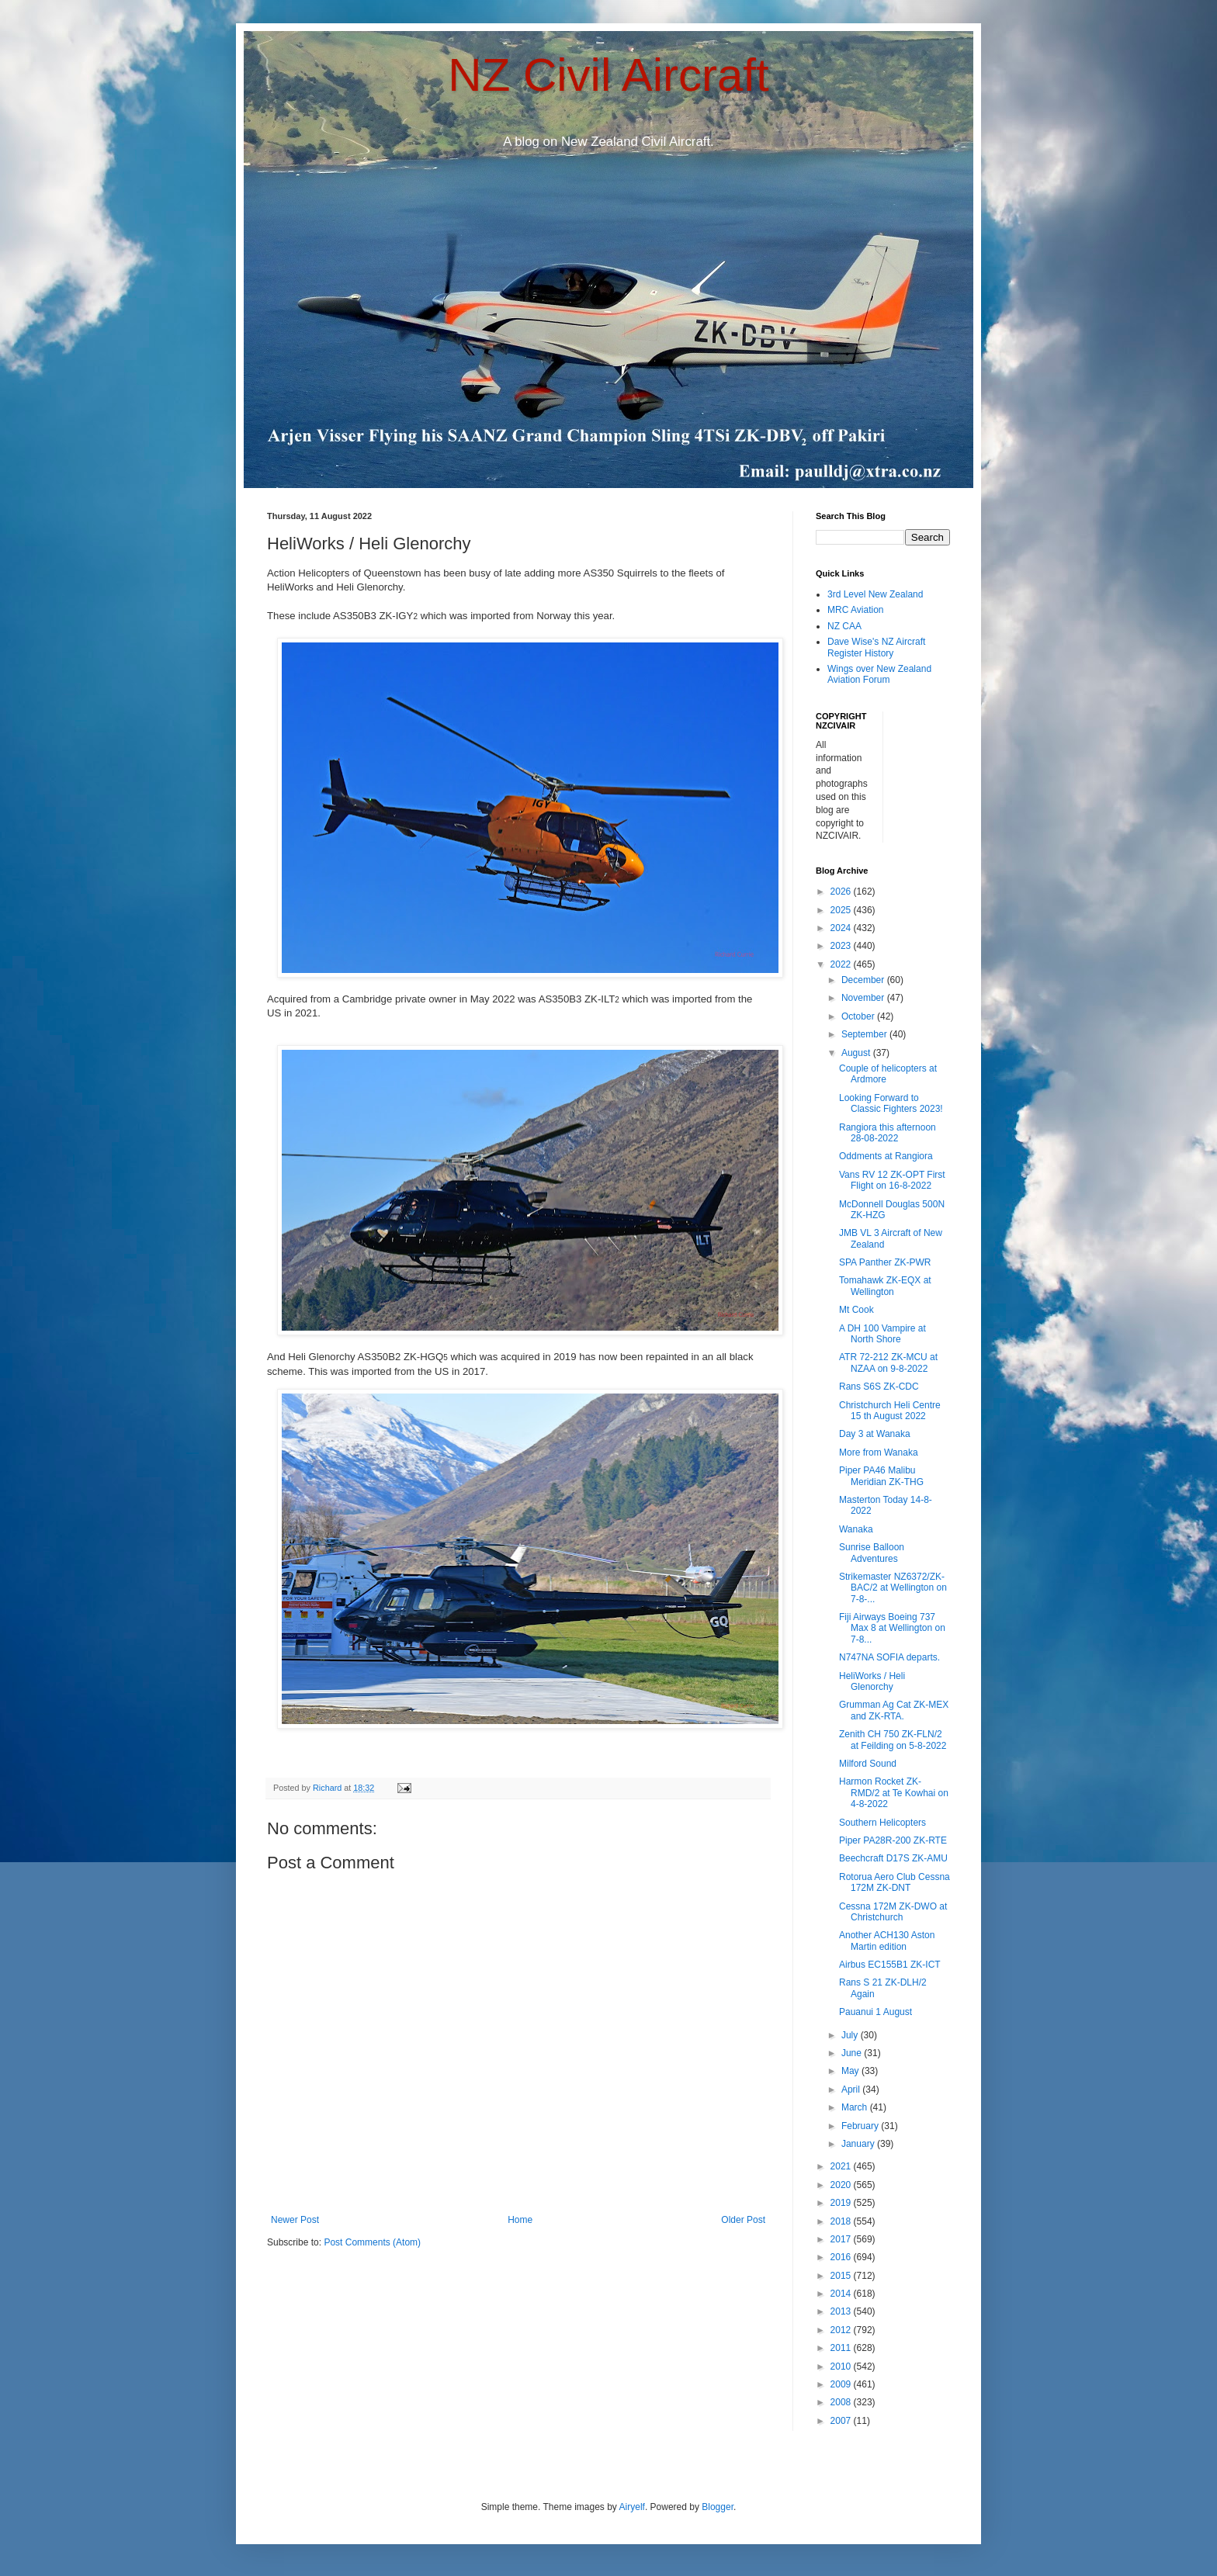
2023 (842, 945)
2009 (842, 2384)
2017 (842, 2239)
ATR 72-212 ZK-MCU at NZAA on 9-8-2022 (888, 1362)
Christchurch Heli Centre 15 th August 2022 (890, 1410)
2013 (842, 2311)
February (861, 2126)
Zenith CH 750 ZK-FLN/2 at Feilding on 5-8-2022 (892, 1739)
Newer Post (295, 2219)
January (859, 2143)
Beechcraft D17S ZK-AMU (893, 1858)
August (857, 1052)
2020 (842, 2185)
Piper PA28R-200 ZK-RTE (893, 1840)
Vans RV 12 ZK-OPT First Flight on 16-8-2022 (892, 1180)
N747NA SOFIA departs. (889, 1657)
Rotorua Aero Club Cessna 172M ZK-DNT (894, 1882)
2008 (842, 2402)
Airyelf (632, 2507)
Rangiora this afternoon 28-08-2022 (887, 1133)
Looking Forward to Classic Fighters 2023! (891, 1103)
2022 (842, 964)
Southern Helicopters (882, 1822)
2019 (842, 2202)
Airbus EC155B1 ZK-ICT (890, 1964)
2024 (842, 928)
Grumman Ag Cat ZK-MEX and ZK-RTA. (893, 1710)
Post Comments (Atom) (372, 2242)
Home (520, 2219)
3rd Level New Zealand (875, 594)
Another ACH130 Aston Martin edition (886, 1940)
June (852, 2053)
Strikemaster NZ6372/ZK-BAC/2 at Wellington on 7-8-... (893, 1588)
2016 (842, 2257)
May (851, 2070)
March (855, 2107)
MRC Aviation (855, 609)
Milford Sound (867, 1763)
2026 (842, 891)
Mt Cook (856, 1309)
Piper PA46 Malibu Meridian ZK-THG (881, 1476)
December (864, 980)
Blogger (717, 2507)
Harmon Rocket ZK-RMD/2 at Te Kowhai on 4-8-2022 (893, 1792)
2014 (842, 2293)
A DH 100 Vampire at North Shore (882, 1334)
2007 (842, 2420)
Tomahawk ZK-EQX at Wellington (885, 1286)
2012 (842, 2330)
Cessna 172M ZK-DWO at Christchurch (893, 1912)
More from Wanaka (878, 1452)
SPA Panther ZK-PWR (885, 1262)
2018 (842, 2221)
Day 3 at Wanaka (874, 1433)
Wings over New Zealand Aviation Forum (879, 674)
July (851, 2035)
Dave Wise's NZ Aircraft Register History (876, 647)
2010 (842, 2366)
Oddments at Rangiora (886, 1156)
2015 (842, 2275)
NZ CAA (844, 626)
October (859, 1016)
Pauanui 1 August (875, 2011)
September (865, 1034)
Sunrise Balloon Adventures (871, 1552)
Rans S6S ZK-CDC (879, 1386)
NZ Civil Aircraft (608, 75)
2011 (842, 2347)
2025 (842, 910)
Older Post (743, 2219)
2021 (842, 2166)
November (864, 997)
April (851, 2089)
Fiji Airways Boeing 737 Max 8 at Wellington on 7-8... (892, 1628)
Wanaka (856, 1529)
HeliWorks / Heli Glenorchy (872, 1681)
